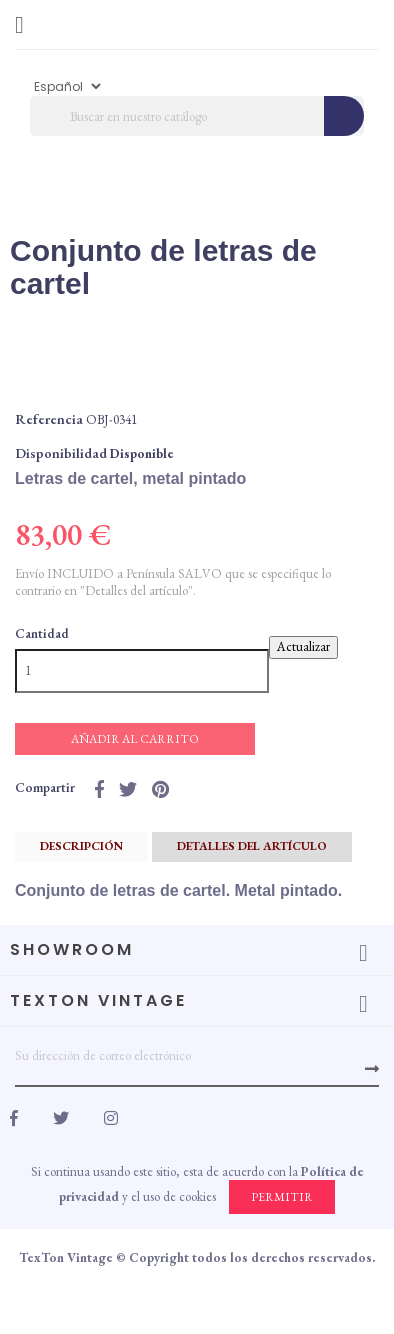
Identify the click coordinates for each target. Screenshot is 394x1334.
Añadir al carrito (135, 739)
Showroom (72, 949)
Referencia (49, 419)
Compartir (99, 789)
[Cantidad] (142, 671)
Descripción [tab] (81, 846)
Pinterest (160, 789)
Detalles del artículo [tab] (252, 846)
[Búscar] (197, 116)
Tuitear (128, 789)
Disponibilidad (61, 453)
